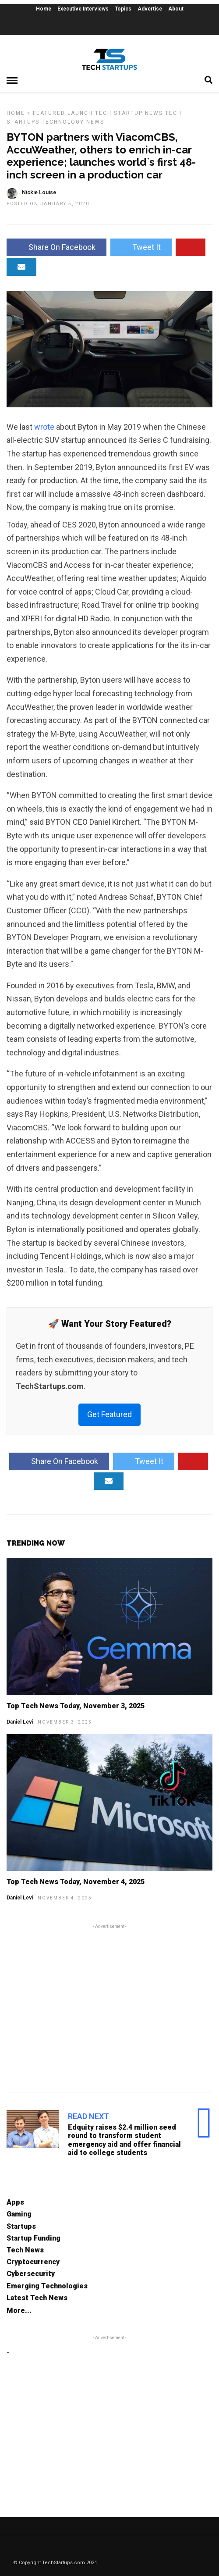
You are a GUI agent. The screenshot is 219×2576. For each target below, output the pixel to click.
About (176, 9)
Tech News (25, 2250)
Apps (15, 2202)
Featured (49, 113)
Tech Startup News (129, 113)
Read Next (88, 2116)
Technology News (73, 122)
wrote (45, 426)
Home (43, 9)
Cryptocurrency (33, 2262)
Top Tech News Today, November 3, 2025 (76, 1706)
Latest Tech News (37, 2298)
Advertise (150, 9)
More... (19, 2310)
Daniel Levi (20, 1722)
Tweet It (141, 247)
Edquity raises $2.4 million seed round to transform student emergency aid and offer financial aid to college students (124, 2140)
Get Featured (109, 1414)
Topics (123, 9)
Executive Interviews (83, 9)
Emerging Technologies (47, 2286)
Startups (21, 2226)
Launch (80, 113)
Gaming (19, 2214)
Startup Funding (33, 2238)
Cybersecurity (31, 2274)
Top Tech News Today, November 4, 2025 (76, 1882)
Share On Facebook (56, 247)
